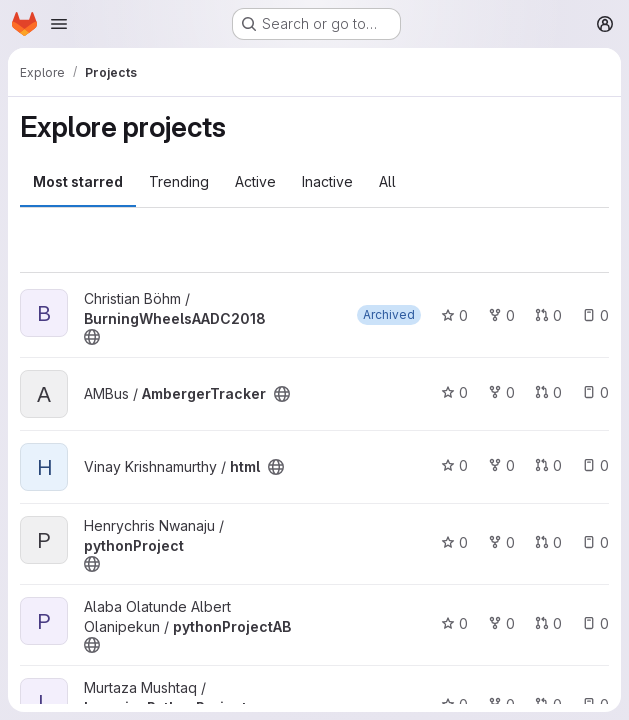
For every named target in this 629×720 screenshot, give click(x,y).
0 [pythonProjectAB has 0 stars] (454, 623)
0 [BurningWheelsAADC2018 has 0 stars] (454, 315)
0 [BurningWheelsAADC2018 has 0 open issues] (595, 315)
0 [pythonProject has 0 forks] (501, 542)
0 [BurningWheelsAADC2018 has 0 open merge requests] (548, 315)
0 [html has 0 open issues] (595, 465)
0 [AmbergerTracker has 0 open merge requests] (548, 392)
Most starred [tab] (78, 181)
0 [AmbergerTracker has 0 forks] (501, 392)
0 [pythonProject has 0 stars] (454, 542)
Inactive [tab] (327, 181)
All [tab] (387, 181)
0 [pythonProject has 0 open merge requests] (548, 542)
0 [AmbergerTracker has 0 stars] (454, 392)
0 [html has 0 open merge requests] (548, 465)
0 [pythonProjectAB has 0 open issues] (595, 623)
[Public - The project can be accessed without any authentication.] (92, 337)
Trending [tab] (179, 181)
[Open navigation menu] (59, 24)
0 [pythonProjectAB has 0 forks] (501, 623)
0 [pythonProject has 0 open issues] (595, 542)
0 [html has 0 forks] (501, 465)
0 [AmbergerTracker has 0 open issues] (595, 392)
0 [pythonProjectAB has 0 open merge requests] (548, 623)
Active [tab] (255, 181)
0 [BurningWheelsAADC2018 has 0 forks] (501, 315)
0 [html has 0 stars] (454, 465)
